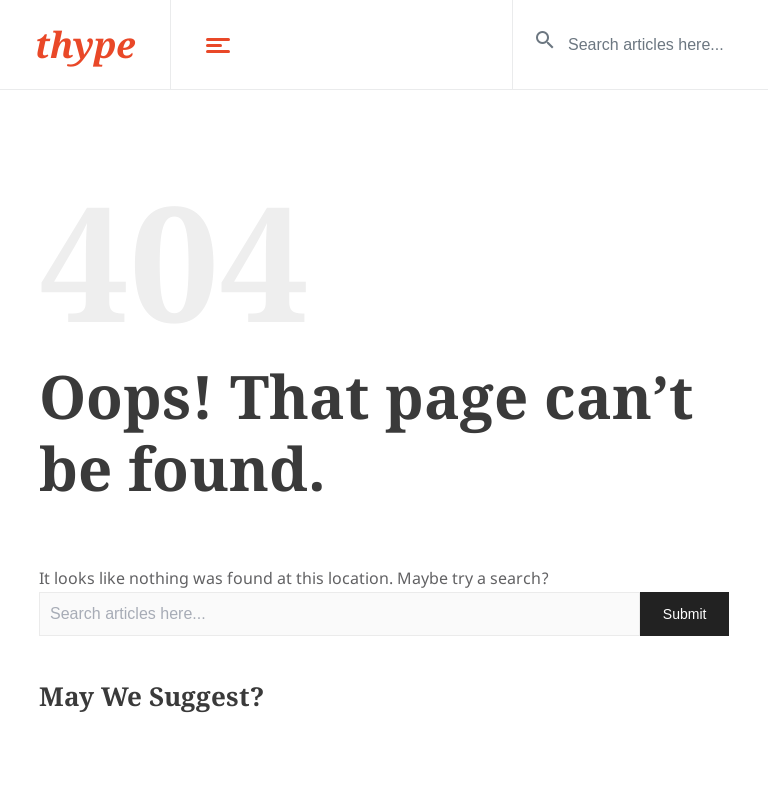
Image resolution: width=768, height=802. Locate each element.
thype (85, 44)
